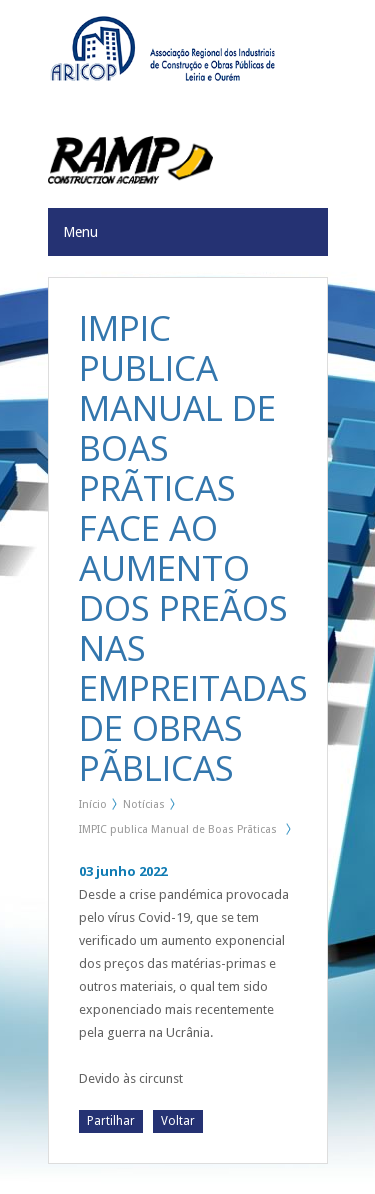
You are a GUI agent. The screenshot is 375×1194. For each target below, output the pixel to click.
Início (93, 804)
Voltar (178, 1121)
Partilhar (111, 1121)
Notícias (144, 804)
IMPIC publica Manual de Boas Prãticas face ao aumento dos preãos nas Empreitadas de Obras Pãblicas (178, 833)
